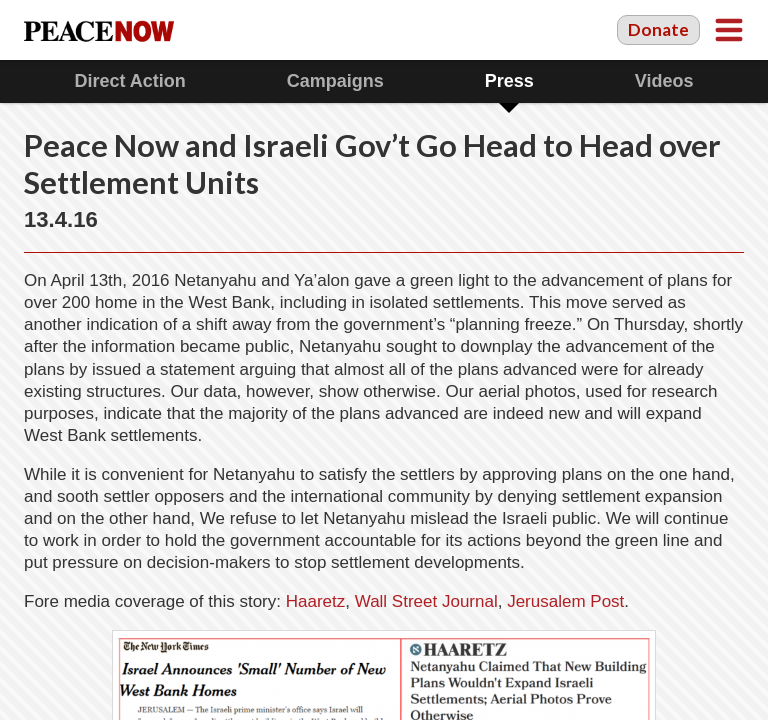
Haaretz (316, 601)
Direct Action (129, 81)
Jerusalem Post (565, 601)
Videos (664, 81)
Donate (658, 29)
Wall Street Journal (426, 601)
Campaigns (335, 81)
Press (509, 81)
